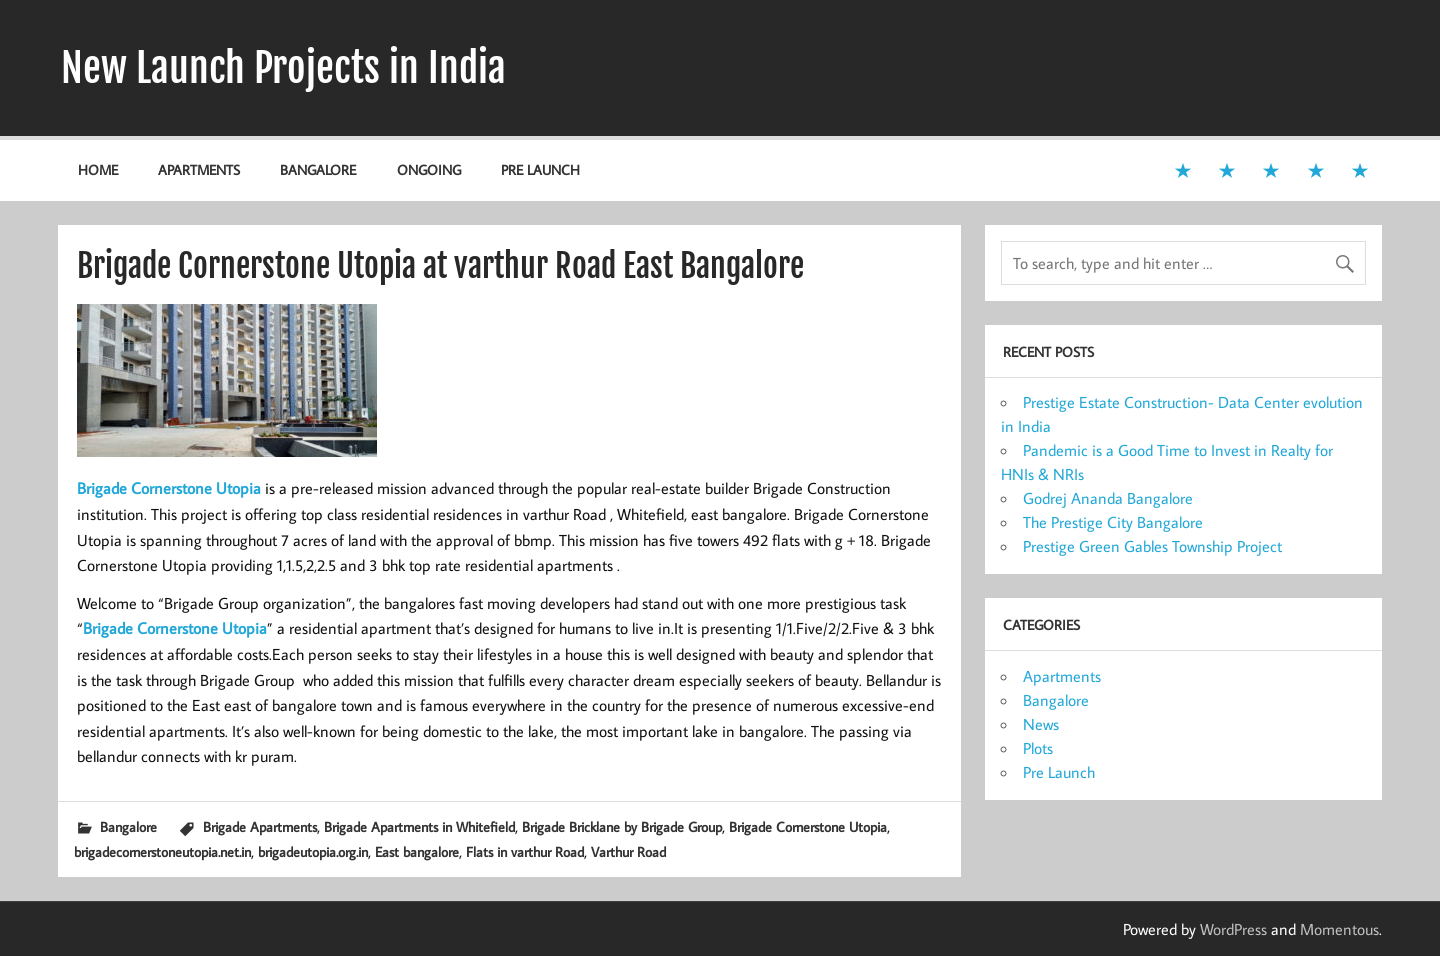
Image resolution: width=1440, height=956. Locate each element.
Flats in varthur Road (525, 851)
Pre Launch (540, 169)
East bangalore (417, 851)
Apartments (199, 169)
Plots (1038, 748)
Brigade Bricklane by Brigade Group (622, 826)
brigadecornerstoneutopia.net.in (162, 851)
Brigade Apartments (260, 826)
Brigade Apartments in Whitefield (419, 826)
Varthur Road (628, 851)
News (1041, 724)
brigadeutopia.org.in (313, 851)
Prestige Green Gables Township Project (1152, 546)
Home (98, 169)
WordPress (1233, 929)
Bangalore (318, 169)
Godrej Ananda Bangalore (1108, 498)
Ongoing (429, 169)
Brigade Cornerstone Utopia (808, 826)
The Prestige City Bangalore (1113, 522)
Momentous (1339, 929)
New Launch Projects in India (283, 68)
